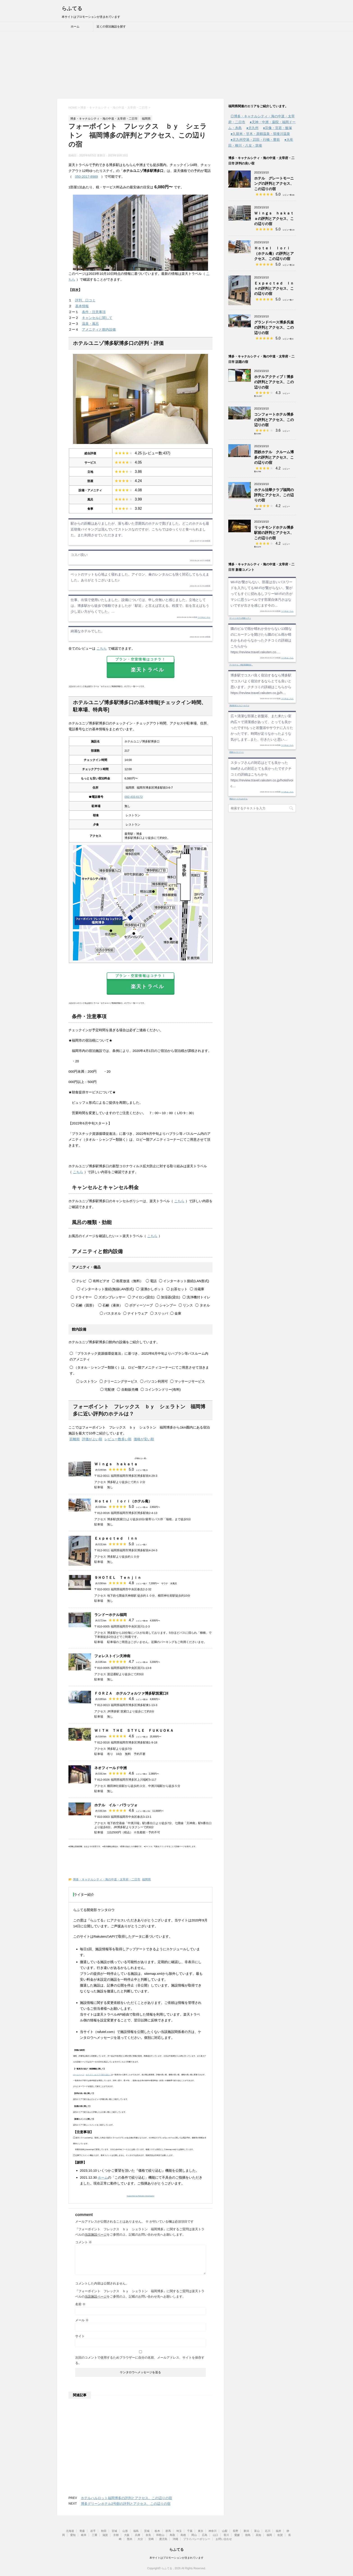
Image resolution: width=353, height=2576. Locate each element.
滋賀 (105, 2535)
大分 (140, 2539)
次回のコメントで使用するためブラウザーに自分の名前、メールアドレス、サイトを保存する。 (139, 2360)
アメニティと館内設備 (99, 329)
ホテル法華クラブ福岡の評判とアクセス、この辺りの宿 (274, 495)
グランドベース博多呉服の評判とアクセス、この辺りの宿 (274, 327)
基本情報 (82, 306)
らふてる (72, 8)
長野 (235, 2531)
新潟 (246, 2531)
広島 (204, 2535)
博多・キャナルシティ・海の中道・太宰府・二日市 (106, 1879)
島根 (183, 2535)
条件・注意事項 (94, 312)
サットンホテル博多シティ (240, 618)
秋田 (103, 2531)
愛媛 (237, 2535)
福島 (136, 2531)
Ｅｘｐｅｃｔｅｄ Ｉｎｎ (116, 1538)
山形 (125, 2531)
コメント (83, 2242)
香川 (226, 2535)
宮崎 (151, 2539)
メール (82, 2320)
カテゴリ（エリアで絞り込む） (98, 2075)
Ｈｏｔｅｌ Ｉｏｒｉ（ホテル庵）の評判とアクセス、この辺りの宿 (274, 253)
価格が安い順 (144, 1439)
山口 (215, 2535)
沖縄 (175, 2539)
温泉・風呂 (90, 323)
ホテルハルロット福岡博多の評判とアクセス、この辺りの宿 (126, 2498)
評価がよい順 (92, 1439)
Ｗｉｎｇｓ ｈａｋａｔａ (116, 1464)
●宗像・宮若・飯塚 (277, 128)
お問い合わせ (224, 2539)
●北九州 (252, 128)
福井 (278, 2531)
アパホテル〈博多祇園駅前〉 (241, 665)
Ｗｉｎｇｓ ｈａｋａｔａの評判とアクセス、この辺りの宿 (274, 218)
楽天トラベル (140, 665)
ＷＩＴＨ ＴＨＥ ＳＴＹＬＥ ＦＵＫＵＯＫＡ (134, 1730)
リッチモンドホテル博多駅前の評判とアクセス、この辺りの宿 (274, 533)
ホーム (75, 26)
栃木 (157, 2531)
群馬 (168, 2531)
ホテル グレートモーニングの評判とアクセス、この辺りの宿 (274, 183)
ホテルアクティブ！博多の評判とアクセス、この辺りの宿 (274, 382)
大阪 (126, 2535)
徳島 (248, 2535)
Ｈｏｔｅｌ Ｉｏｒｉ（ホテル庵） (123, 1501)
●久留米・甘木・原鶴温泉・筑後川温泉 (260, 134)
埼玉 (179, 2531)
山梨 (224, 2531)
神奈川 (212, 2531)
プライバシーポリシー (196, 2539)
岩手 (93, 2531)
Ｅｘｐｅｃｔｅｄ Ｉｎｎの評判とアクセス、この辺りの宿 (274, 288)
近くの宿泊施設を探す (111, 26)
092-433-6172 (133, 797)
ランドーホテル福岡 (110, 1615)
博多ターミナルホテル (238, 799)
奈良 (148, 2535)
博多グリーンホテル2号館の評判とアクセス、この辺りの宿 (125, 2503)
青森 (82, 2531)
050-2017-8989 (86, 176)
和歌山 (160, 2535)
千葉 (189, 2531)
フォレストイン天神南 (112, 1656)
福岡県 (146, 1879)
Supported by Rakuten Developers (140, 2196)
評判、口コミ (85, 300)
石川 (267, 2531)
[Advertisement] (176, 65)
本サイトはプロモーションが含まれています (176, 2557)
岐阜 (83, 2535)
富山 (257, 2531)
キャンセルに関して (97, 318)
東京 (200, 2531)
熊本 (129, 2539)
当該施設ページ (96, 2234)
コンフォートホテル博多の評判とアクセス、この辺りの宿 (274, 419)
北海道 (70, 2531)
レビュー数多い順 (117, 1439)
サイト (80, 2336)
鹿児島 (163, 2539)
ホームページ (78, 2075)
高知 (258, 2535)
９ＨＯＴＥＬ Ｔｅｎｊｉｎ (117, 1577)
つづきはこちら (204, 617)
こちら (102, 648)
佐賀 (280, 2535)
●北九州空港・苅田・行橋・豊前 (255, 139)
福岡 (269, 2535)
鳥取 (172, 2535)
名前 (80, 2304)
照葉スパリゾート (236, 752)
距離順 (75, 1439)
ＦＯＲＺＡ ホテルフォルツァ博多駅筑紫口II (131, 1693)
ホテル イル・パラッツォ (116, 1805)
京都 (116, 2535)
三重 (94, 2535)
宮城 (114, 2531)
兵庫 (137, 2535)
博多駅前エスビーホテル (239, 706)
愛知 (73, 2535)
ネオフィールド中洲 (110, 1768)
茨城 (146, 2531)
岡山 (194, 2535)
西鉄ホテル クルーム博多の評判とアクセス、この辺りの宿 (274, 457)
